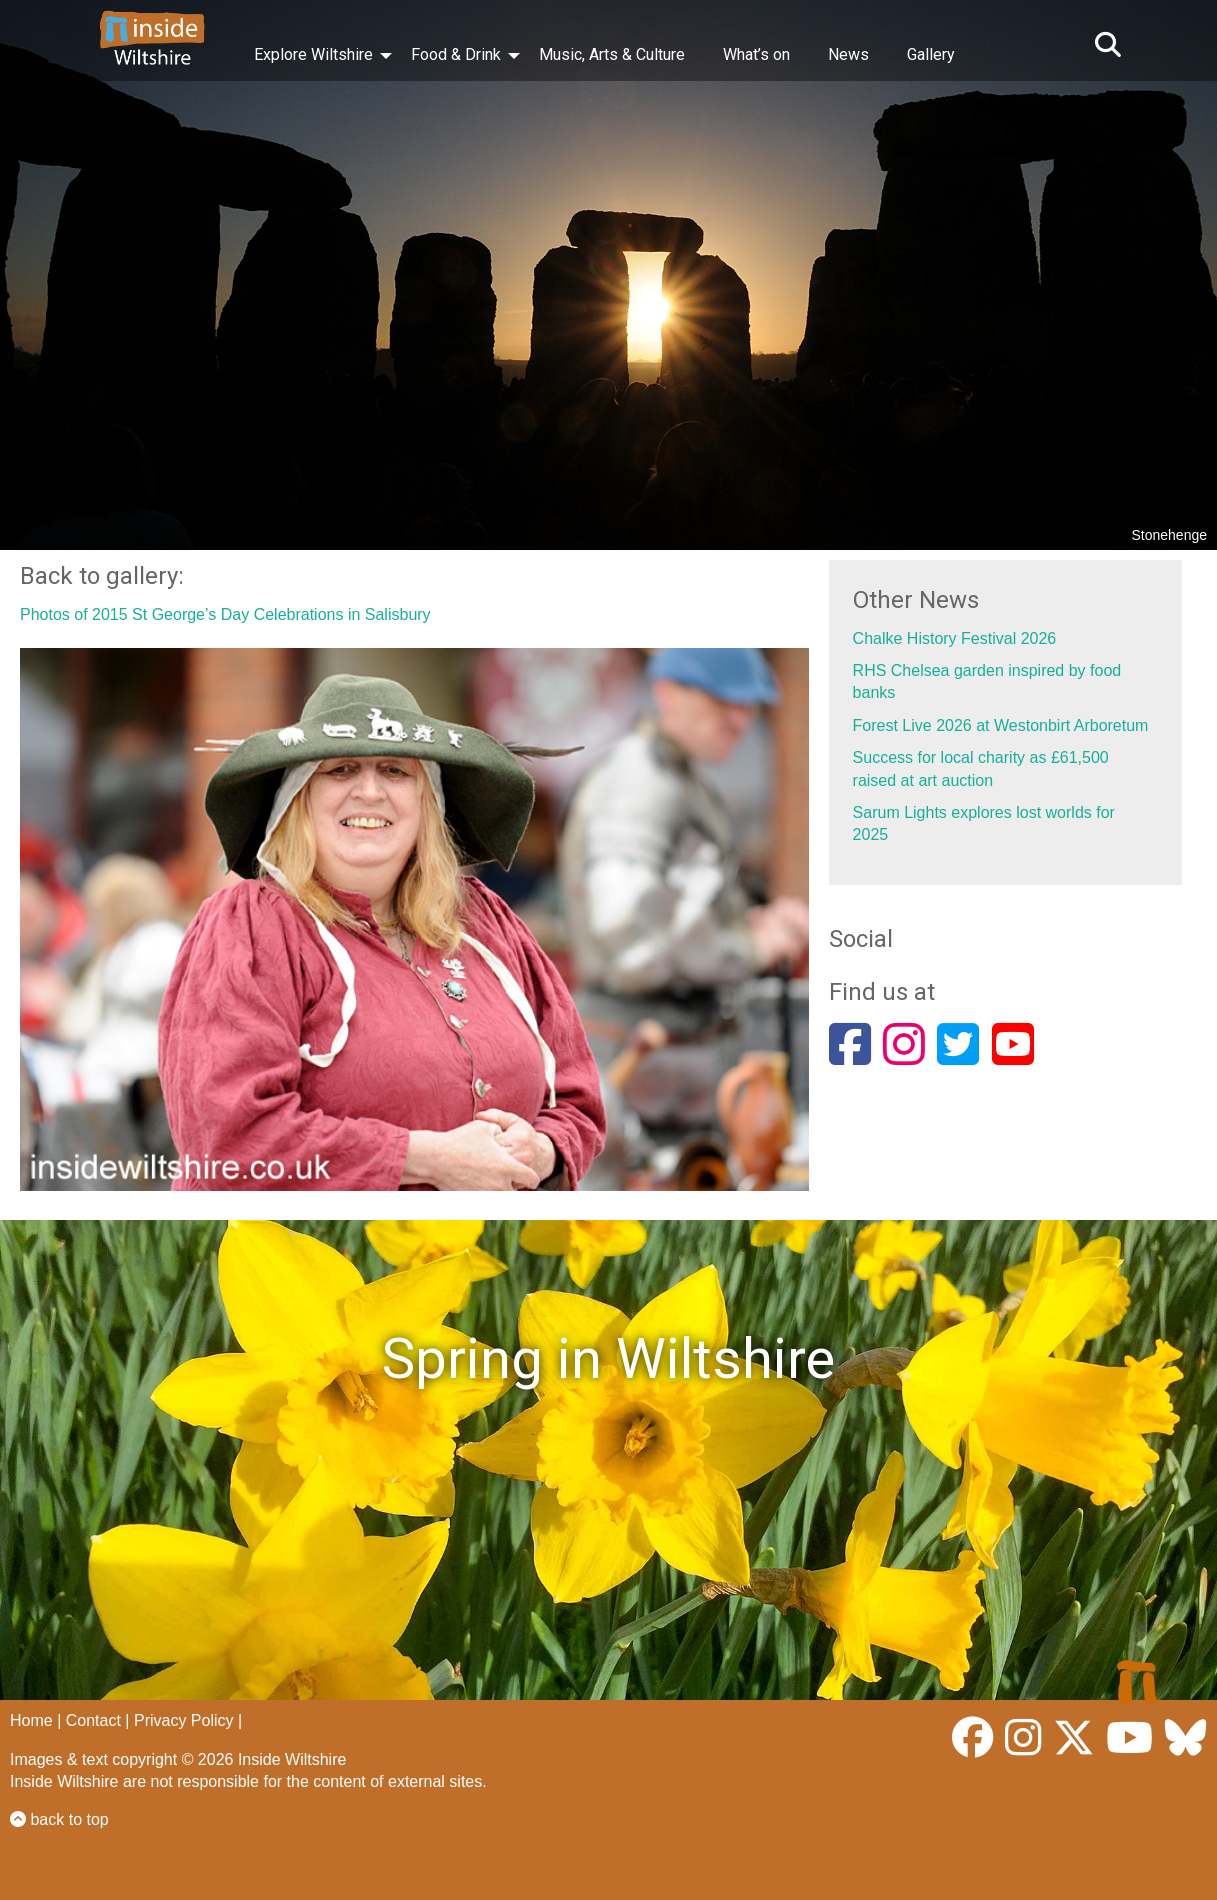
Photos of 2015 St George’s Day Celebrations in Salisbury (225, 614)
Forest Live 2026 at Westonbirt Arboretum (1001, 725)
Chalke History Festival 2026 (955, 638)
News (848, 54)
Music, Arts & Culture (612, 54)
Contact (93, 1720)
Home (31, 1720)
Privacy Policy (184, 1720)
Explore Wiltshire (313, 54)
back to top (59, 1819)
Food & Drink (456, 54)
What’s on (756, 54)
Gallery (931, 54)
